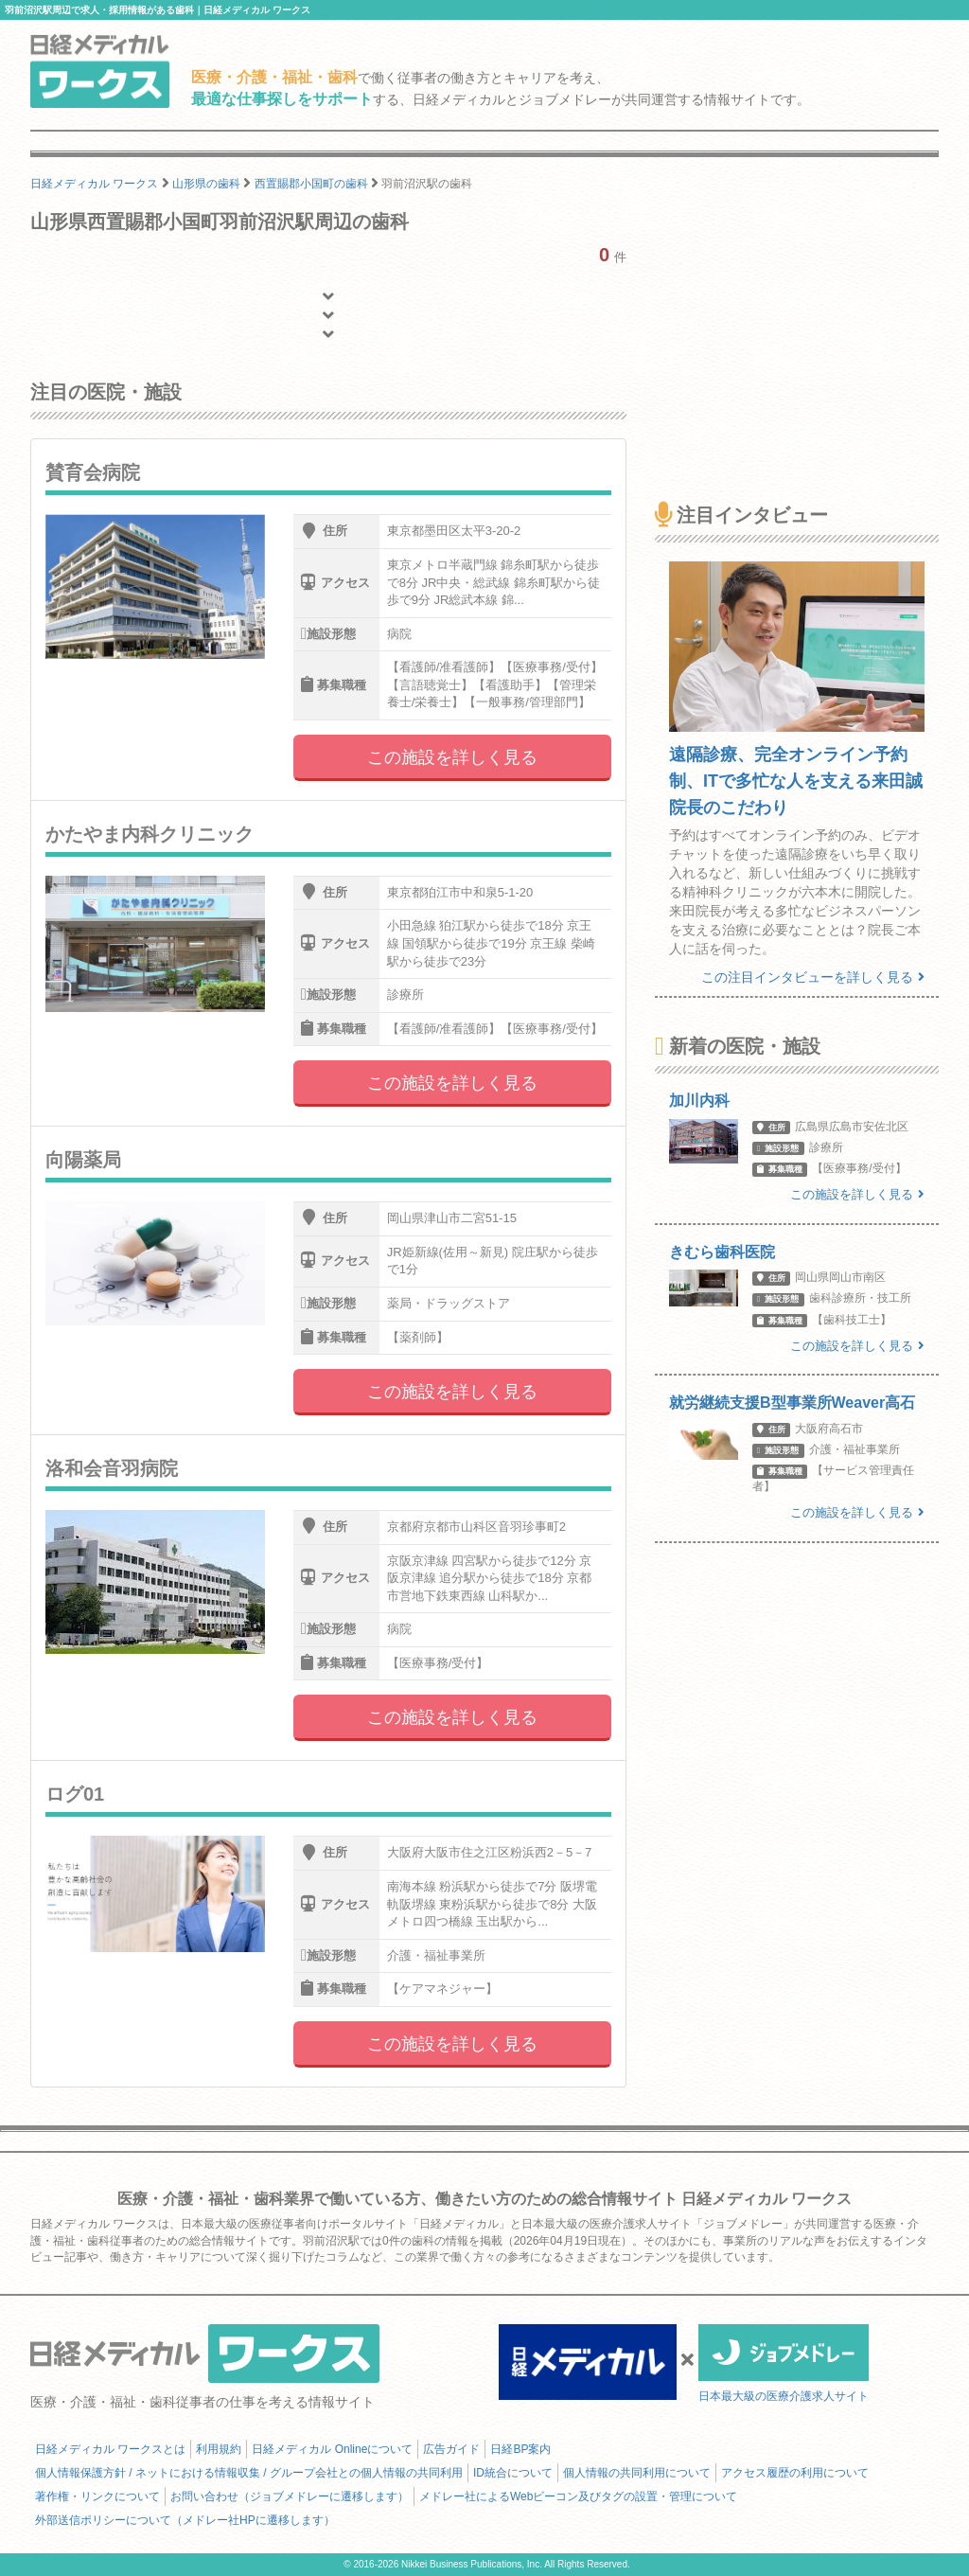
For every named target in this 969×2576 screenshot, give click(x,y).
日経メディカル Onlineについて (332, 2449)
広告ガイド (451, 2449)
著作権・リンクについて (97, 2496)
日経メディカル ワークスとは (110, 2449)
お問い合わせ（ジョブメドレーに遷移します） (289, 2496)
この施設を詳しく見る (452, 757)
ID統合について (513, 2472)
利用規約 (218, 2449)
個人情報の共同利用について (637, 2472)
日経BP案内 (520, 2449)
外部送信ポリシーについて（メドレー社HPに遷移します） (185, 2520)
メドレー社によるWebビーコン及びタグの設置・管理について (578, 2496)
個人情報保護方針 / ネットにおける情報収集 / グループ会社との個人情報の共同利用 (249, 2472)
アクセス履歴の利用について (795, 2472)
